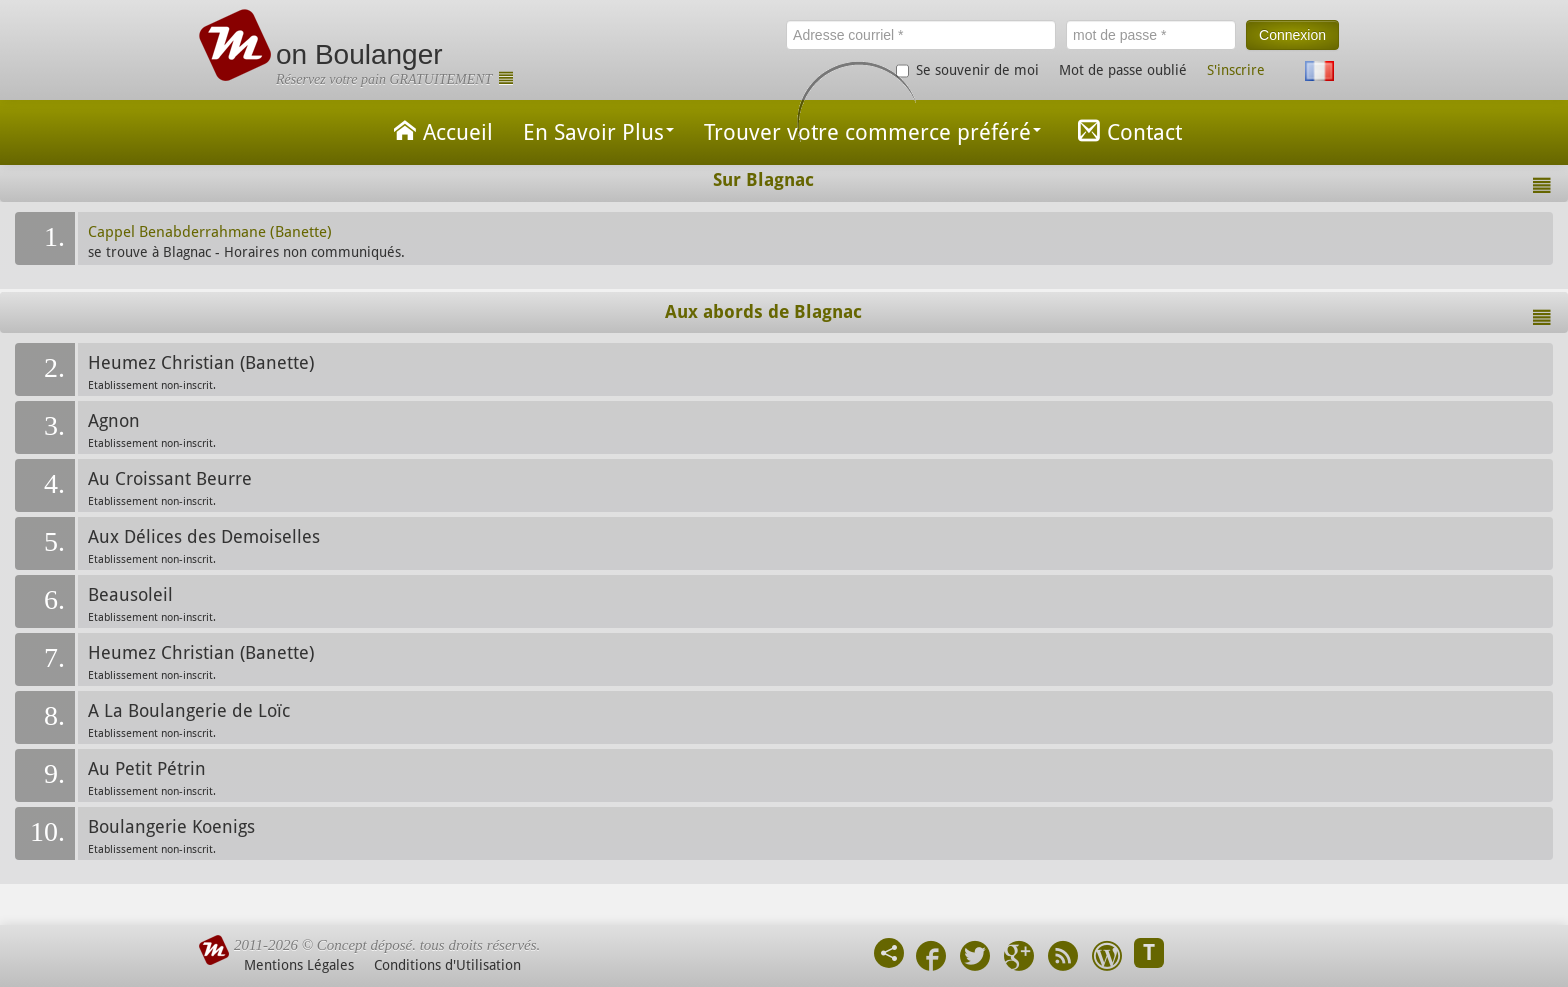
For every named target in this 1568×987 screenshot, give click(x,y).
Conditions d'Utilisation (447, 965)
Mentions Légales (299, 965)
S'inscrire (1236, 70)
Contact (1126, 130)
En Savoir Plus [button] (598, 132)
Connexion (1292, 35)
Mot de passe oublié (1123, 70)
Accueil (440, 130)
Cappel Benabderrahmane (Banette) (210, 232)
